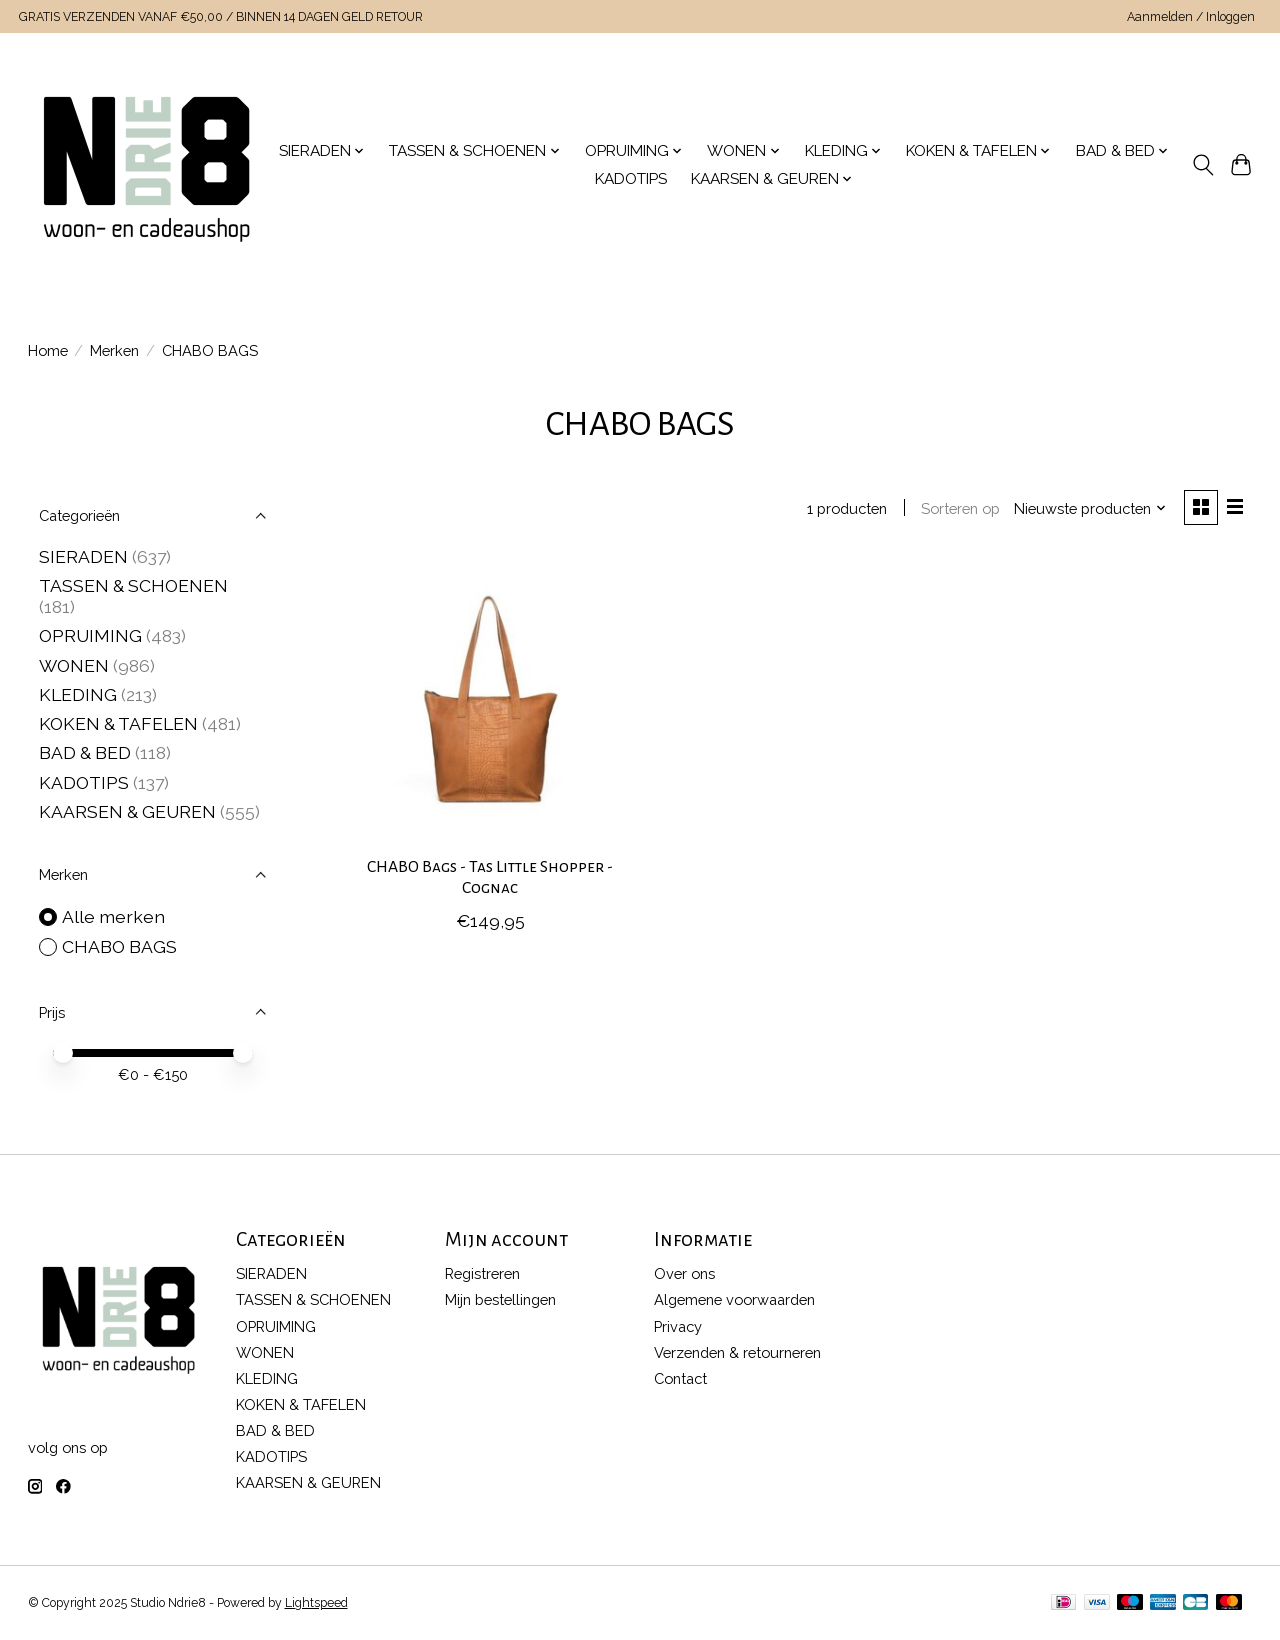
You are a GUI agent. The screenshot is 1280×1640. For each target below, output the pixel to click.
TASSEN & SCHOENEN (133, 585)
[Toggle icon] (1202, 165)
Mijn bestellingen (500, 1299)
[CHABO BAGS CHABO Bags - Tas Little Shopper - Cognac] (490, 699)
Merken (114, 350)
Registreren (482, 1273)
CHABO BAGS (119, 946)
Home (48, 350)
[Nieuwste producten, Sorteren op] (1090, 508)
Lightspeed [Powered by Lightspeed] (316, 1603)
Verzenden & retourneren (737, 1352)
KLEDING (78, 694)
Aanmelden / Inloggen (1191, 17)
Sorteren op (960, 508)
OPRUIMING (90, 635)
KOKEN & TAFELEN (118, 723)
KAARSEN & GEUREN (127, 811)
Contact (680, 1378)
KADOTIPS (631, 179)
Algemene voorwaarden (734, 1299)
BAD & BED (85, 752)
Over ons (684, 1273)
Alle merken (113, 916)
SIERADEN (83, 556)
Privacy (678, 1326)
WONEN (74, 665)
